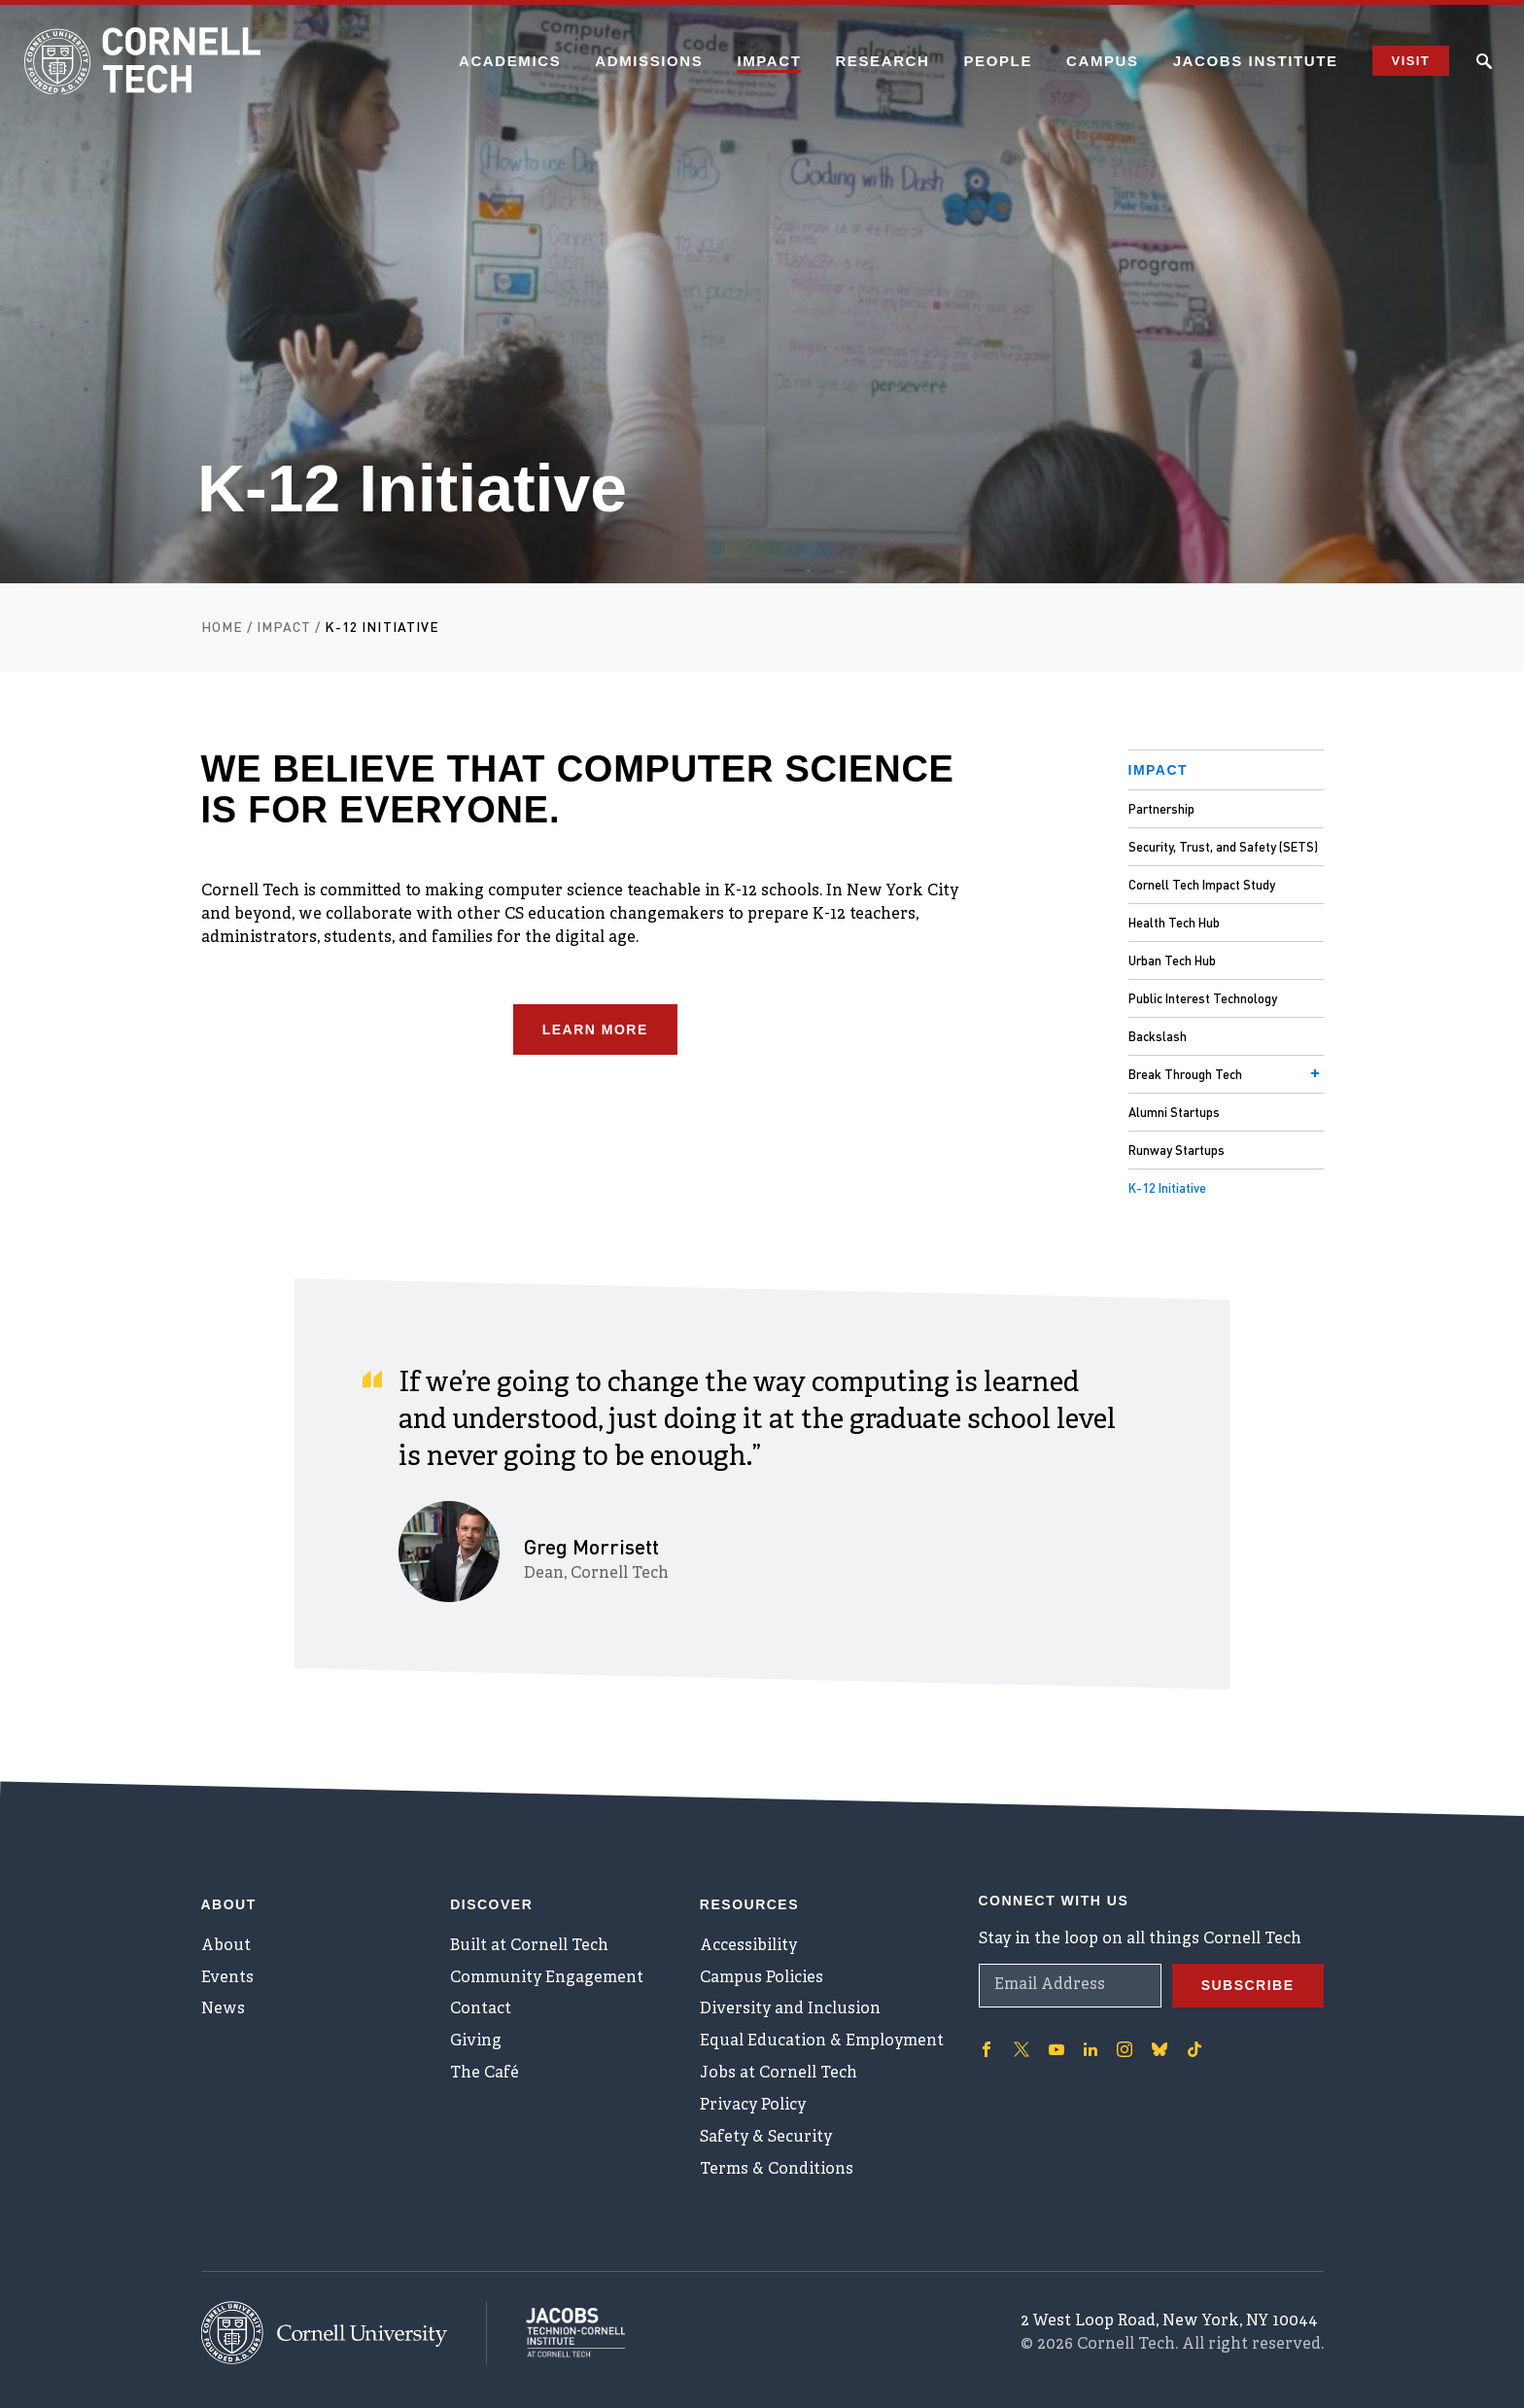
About (226, 1945)
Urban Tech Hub (1172, 960)
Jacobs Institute (1255, 60)
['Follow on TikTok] (1194, 2048)
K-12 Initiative (1167, 1187)
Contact (480, 2009)
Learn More (595, 1029)
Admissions (649, 60)
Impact (769, 60)
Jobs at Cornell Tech (778, 2073)
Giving (476, 2041)
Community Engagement (546, 1977)
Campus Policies (761, 1977)
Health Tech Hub (1174, 922)
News (223, 2009)
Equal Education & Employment (822, 2041)
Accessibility (748, 1945)
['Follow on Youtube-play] (1056, 2048)
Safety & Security (766, 2137)
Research (882, 60)
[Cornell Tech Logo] (145, 61)
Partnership (1161, 808)
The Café (484, 2073)
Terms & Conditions (776, 2170)
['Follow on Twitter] (1021, 2048)
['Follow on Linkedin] (1090, 2048)
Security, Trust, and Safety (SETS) (1223, 846)
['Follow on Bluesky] (1159, 2048)
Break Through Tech (1185, 1073)
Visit (1411, 60)
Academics (510, 60)
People (997, 60)
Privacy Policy (753, 2105)
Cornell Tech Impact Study (1201, 884)
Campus (1102, 60)
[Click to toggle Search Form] (1484, 61)
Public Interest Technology (1202, 998)
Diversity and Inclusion (790, 2009)
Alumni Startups (1174, 1111)
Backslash (1157, 1036)
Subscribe (1248, 1984)
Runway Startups (1176, 1149)
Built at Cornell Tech (529, 1945)
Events (227, 1977)
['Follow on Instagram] (1124, 2048)
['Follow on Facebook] (986, 2048)
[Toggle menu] (1315, 1073)
